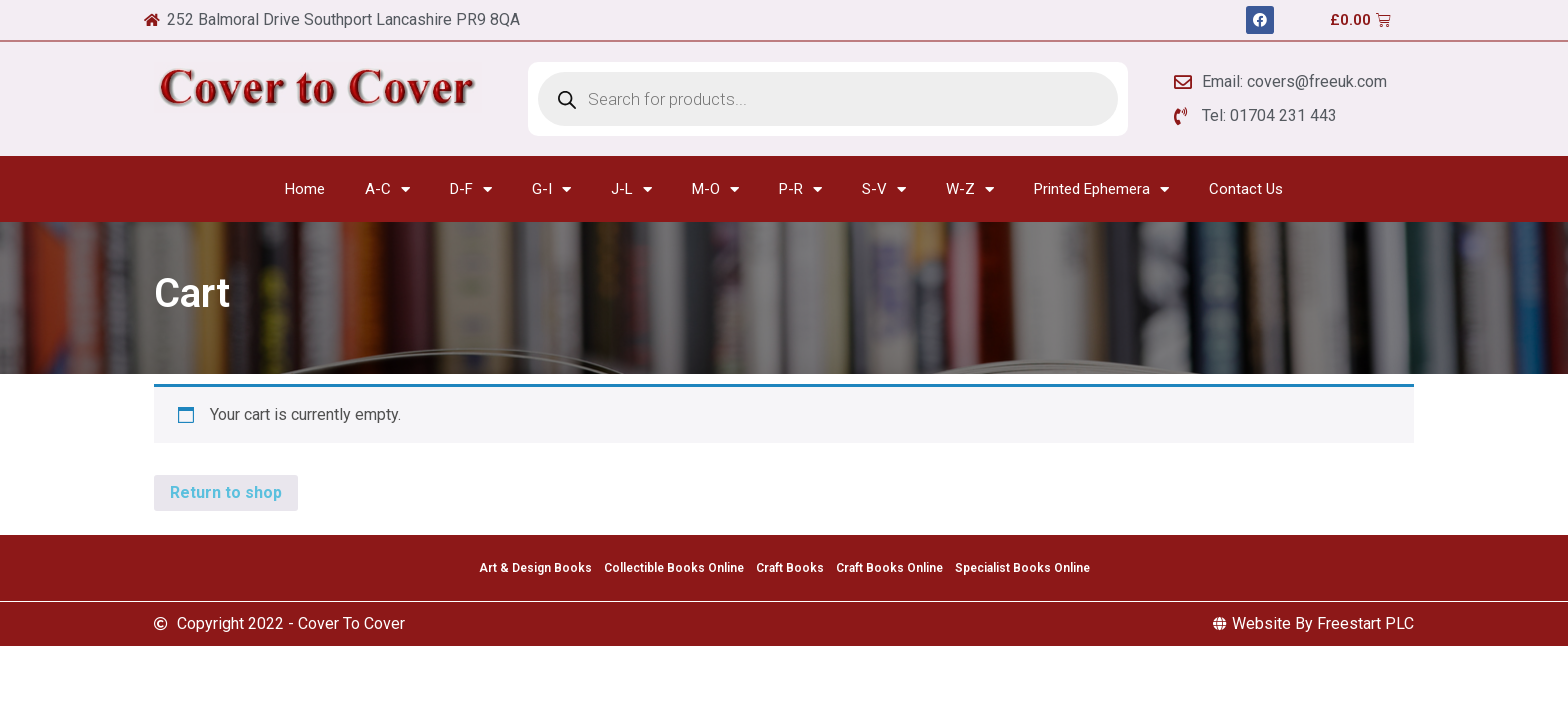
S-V (884, 189)
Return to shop (226, 492)
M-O (715, 189)
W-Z (970, 189)
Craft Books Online (889, 568)
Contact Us (1246, 189)
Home (305, 189)
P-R (800, 189)
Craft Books (790, 568)
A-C (387, 189)
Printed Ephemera (1101, 189)
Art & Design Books (535, 568)
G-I (551, 189)
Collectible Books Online (674, 568)
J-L (631, 189)
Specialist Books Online (1022, 568)
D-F (471, 189)
